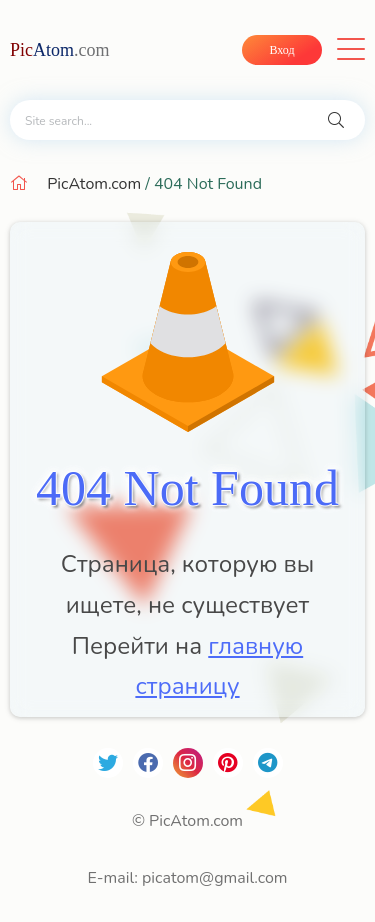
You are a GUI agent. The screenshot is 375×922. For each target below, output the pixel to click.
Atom (60, 50)
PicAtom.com (94, 184)
